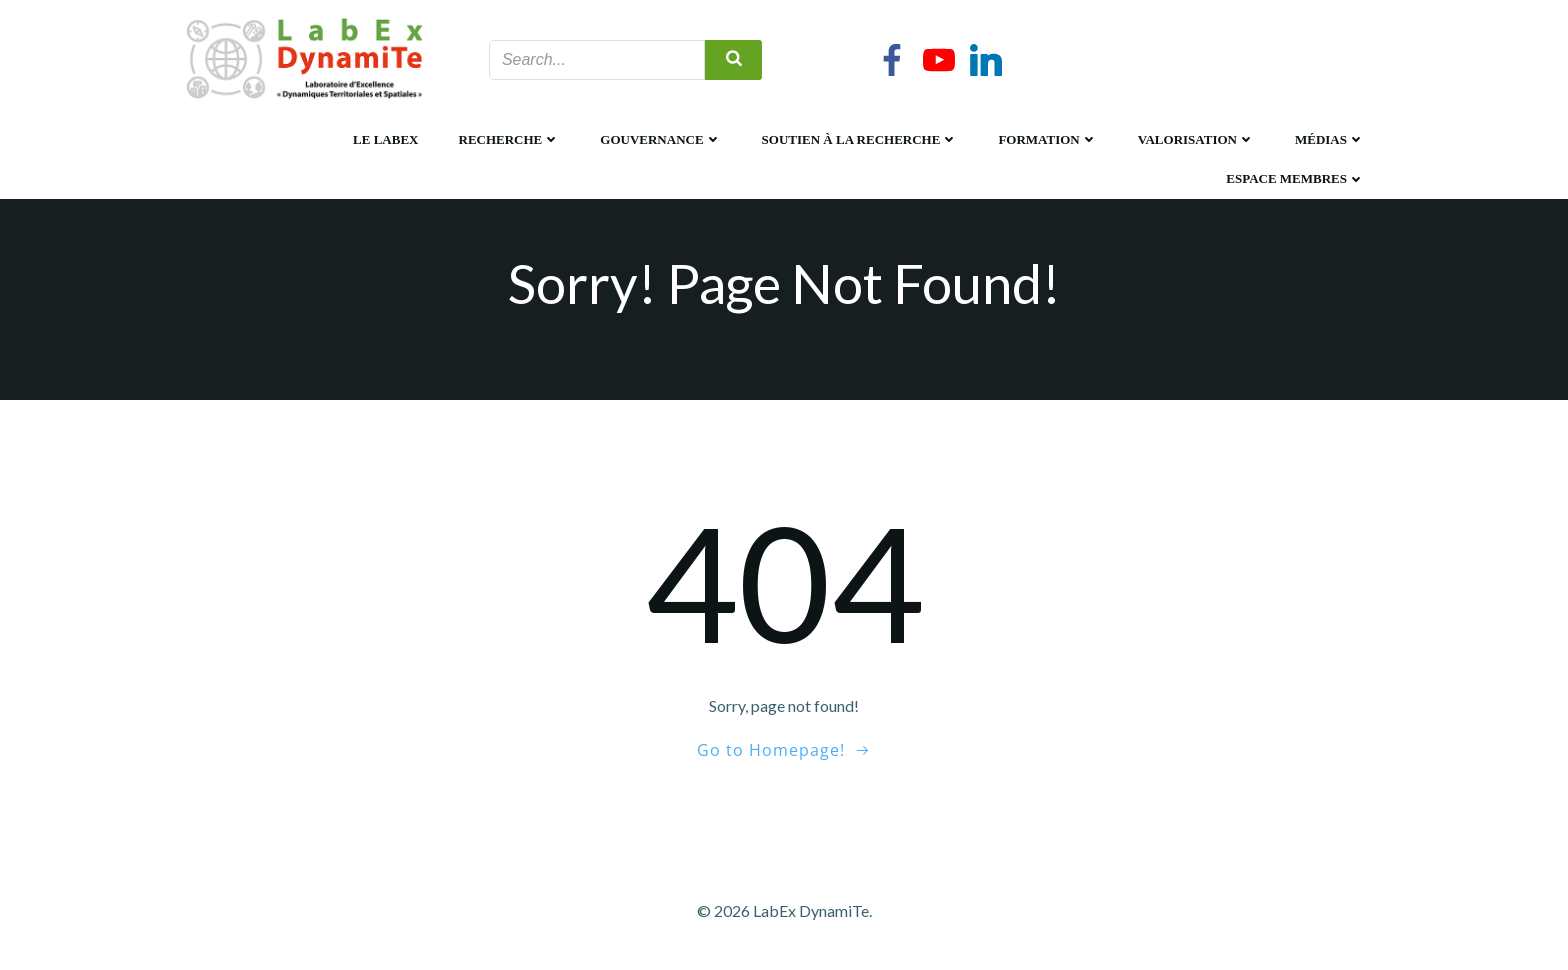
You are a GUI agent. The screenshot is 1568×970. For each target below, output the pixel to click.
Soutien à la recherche (860, 139)
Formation (1047, 139)
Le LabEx (385, 139)
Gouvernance (660, 139)
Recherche (510, 139)
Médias (1330, 139)
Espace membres (1295, 178)
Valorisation (1196, 139)
